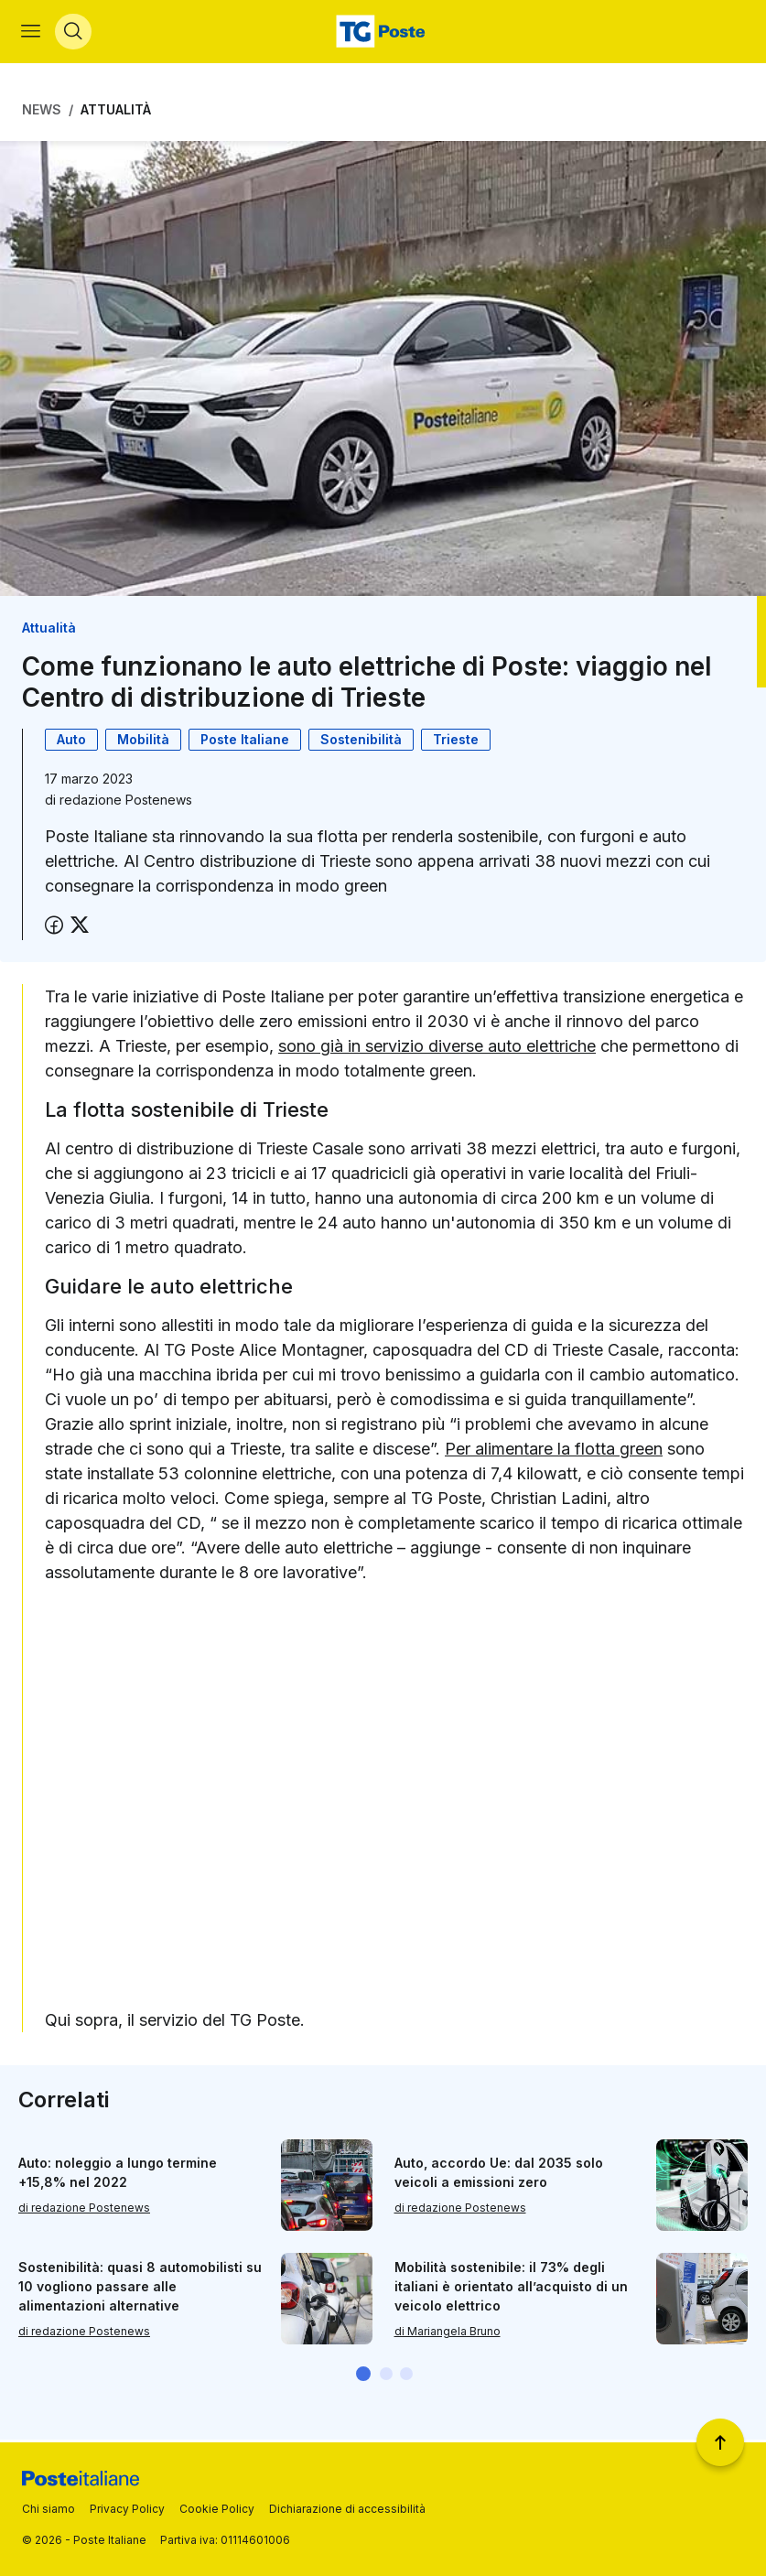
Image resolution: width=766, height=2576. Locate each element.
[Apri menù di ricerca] (74, 33)
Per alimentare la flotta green (554, 1451)
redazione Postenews (125, 801)
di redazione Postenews (84, 2209)
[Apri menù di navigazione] (31, 33)
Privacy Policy (127, 2509)
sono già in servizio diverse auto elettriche (437, 1047)
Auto (71, 741)
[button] (363, 2375)
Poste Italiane (244, 741)
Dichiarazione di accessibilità (347, 2509)
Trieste (456, 741)
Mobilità (143, 741)
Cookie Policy (216, 2509)
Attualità (116, 112)
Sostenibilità (361, 741)
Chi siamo (48, 2509)
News (41, 112)
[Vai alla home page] (382, 33)
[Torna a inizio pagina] (720, 2442)
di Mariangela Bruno (447, 2333)
